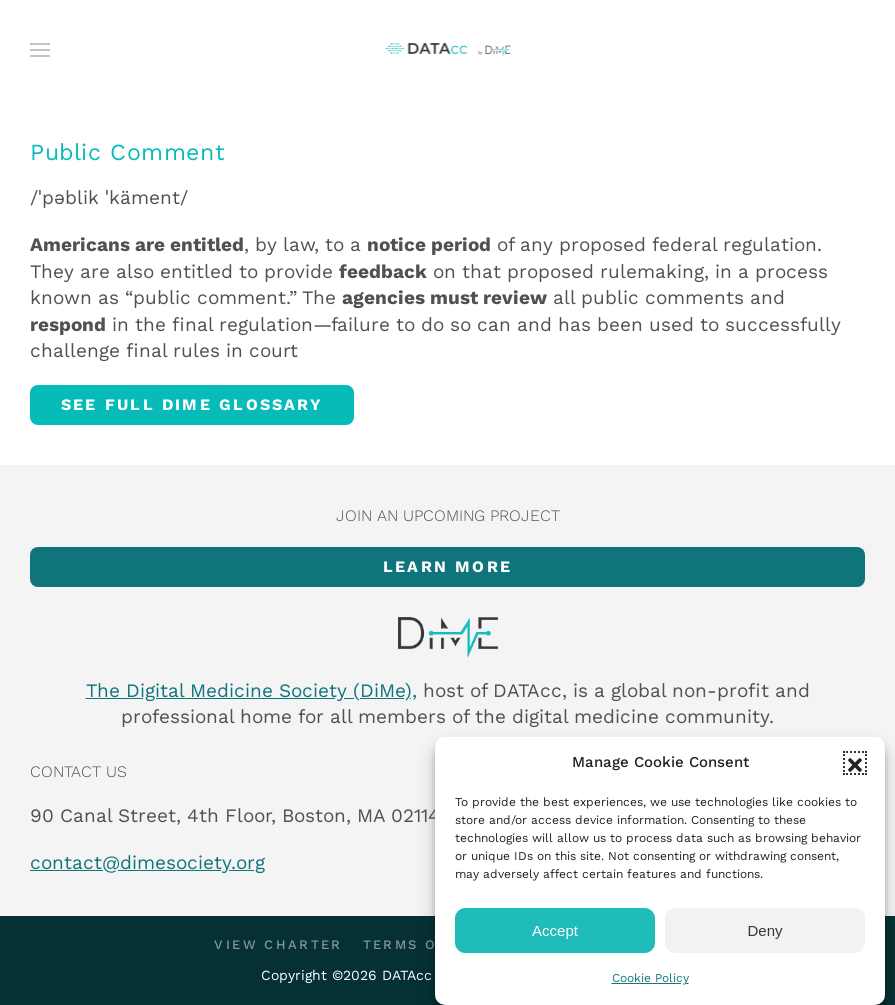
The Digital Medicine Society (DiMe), (251, 690)
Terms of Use (424, 944)
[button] (855, 763)
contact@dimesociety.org (147, 862)
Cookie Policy (650, 978)
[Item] (447, 637)
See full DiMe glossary (192, 404)
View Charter (278, 944)
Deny (764, 930)
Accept (555, 930)
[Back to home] (447, 50)
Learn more (447, 566)
